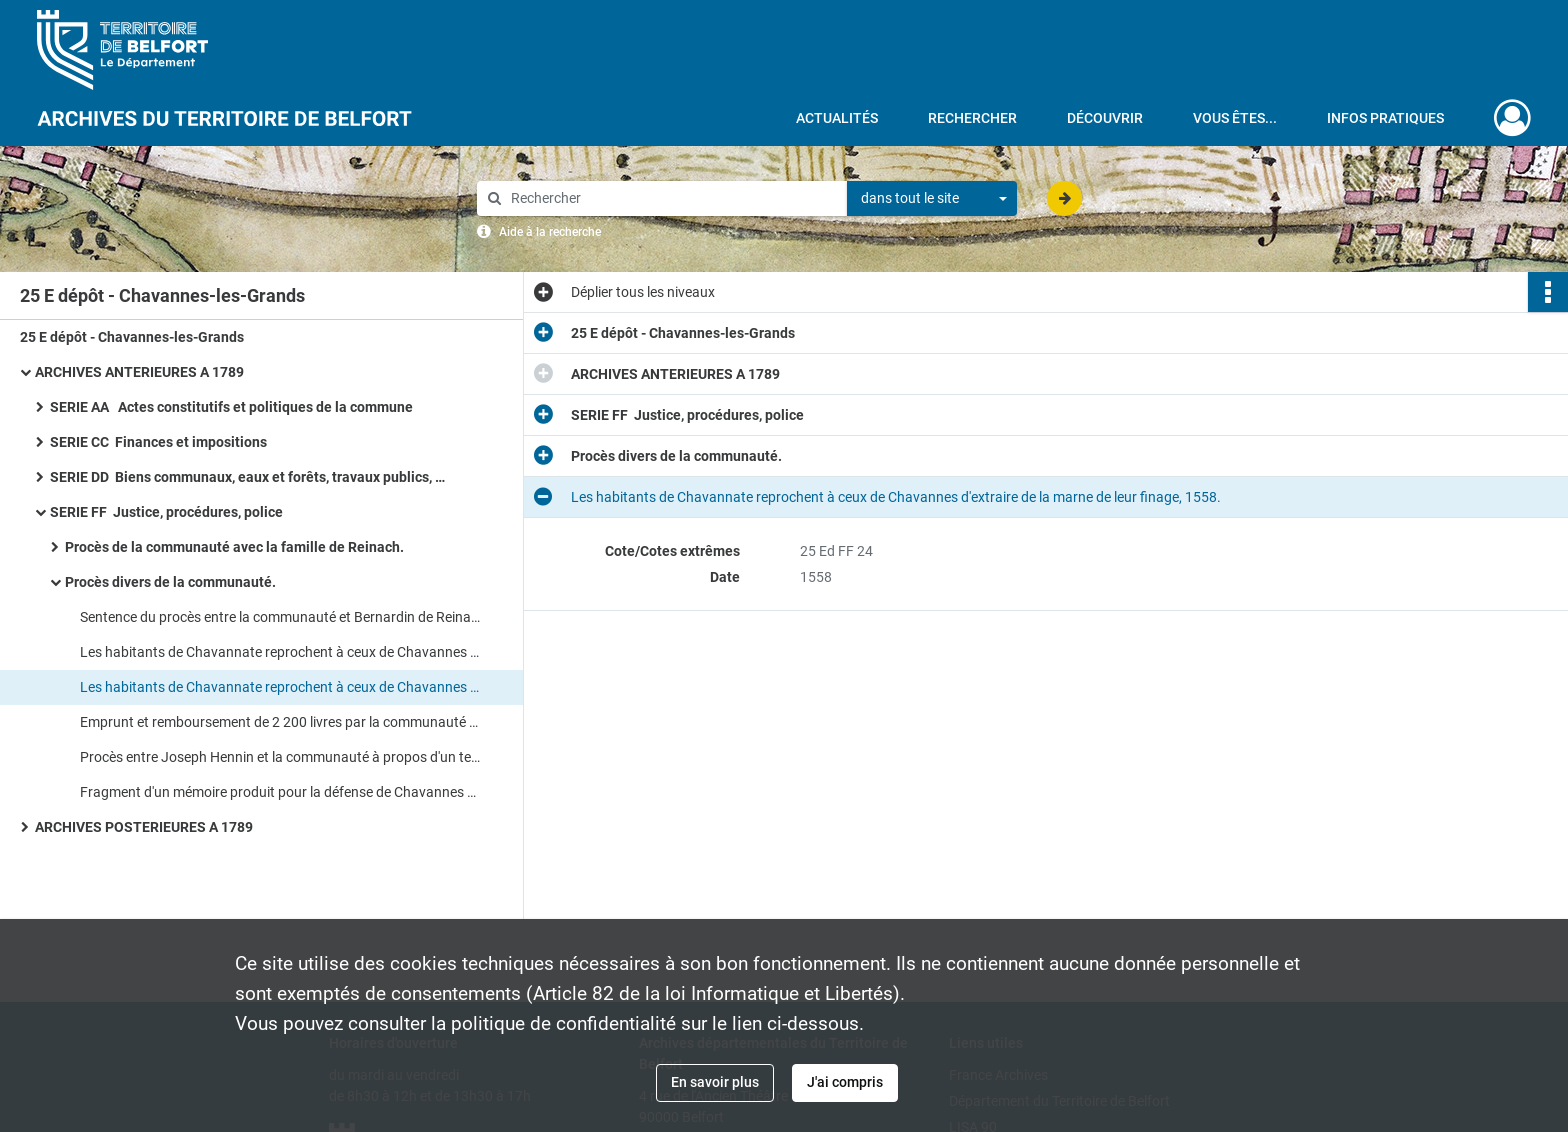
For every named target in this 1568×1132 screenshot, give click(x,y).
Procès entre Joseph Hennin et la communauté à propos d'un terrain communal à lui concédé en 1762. (280, 757)
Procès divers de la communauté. (170, 582)
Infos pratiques (1385, 118)
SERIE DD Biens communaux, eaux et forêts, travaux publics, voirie (250, 477)
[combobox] (932, 199)
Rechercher (972, 118)
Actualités (837, 118)
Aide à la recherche (550, 232)
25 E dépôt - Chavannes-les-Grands (132, 337)
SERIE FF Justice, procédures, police (166, 512)
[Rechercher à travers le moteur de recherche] (672, 198)
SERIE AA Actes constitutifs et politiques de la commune (231, 407)
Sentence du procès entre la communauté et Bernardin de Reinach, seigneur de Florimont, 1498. (280, 617)
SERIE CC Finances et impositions (158, 442)
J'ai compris (845, 1082)
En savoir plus (715, 1082)
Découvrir (1105, 118)
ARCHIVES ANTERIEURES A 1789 (139, 372)
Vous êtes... (1235, 118)
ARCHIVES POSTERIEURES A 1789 (144, 827)
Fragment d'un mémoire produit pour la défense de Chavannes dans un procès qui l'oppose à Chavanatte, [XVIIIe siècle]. (280, 792)
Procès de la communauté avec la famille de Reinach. (234, 547)
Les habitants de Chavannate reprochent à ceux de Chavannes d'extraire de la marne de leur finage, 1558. (280, 652)
